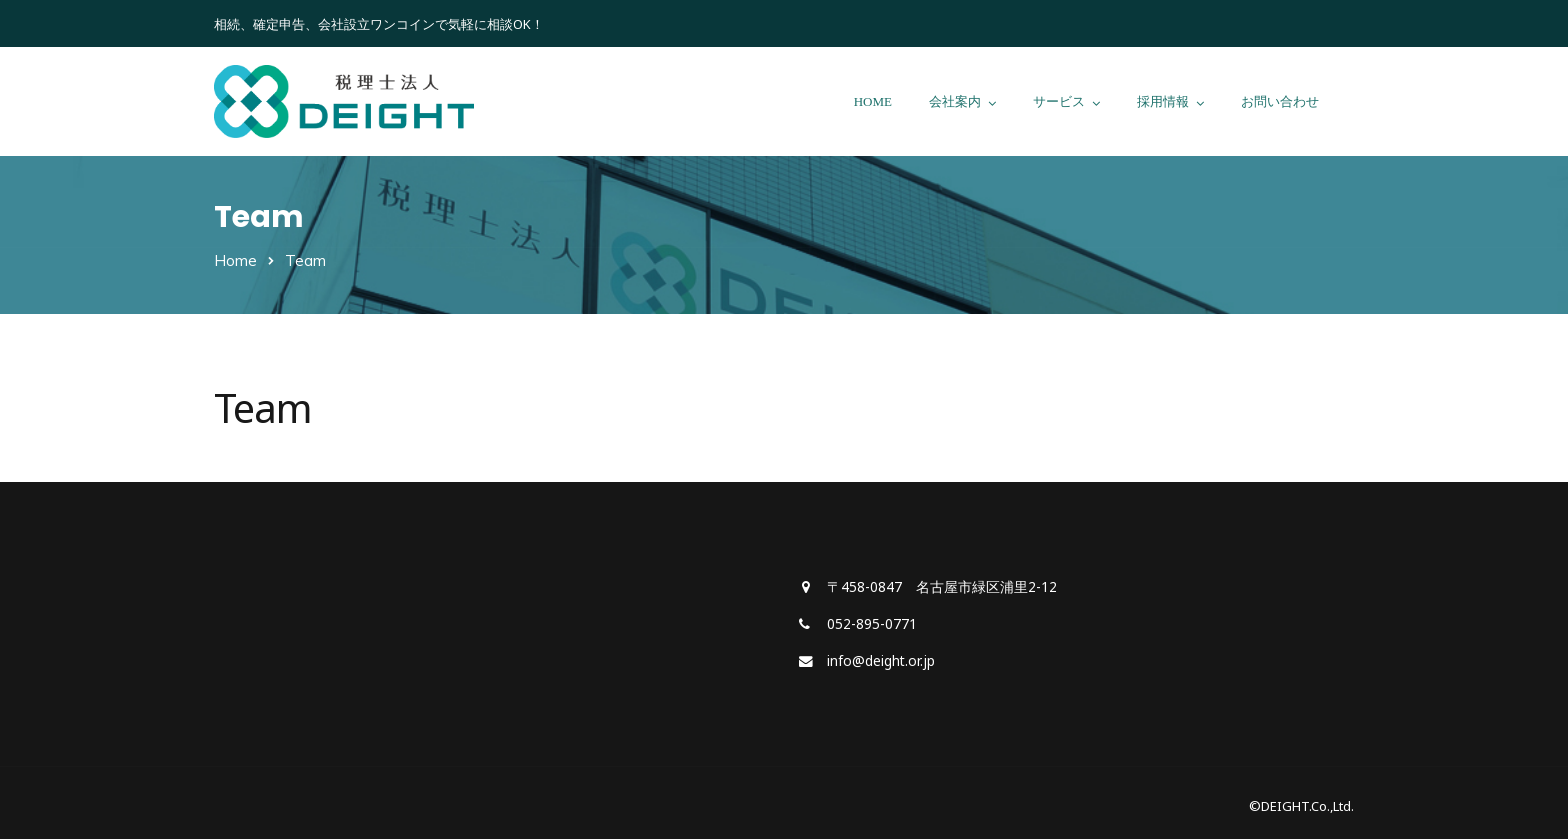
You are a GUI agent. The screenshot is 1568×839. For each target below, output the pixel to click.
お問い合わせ (1280, 101)
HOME (873, 101)
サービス (1059, 101)
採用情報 (1163, 101)
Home (235, 260)
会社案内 (955, 101)
